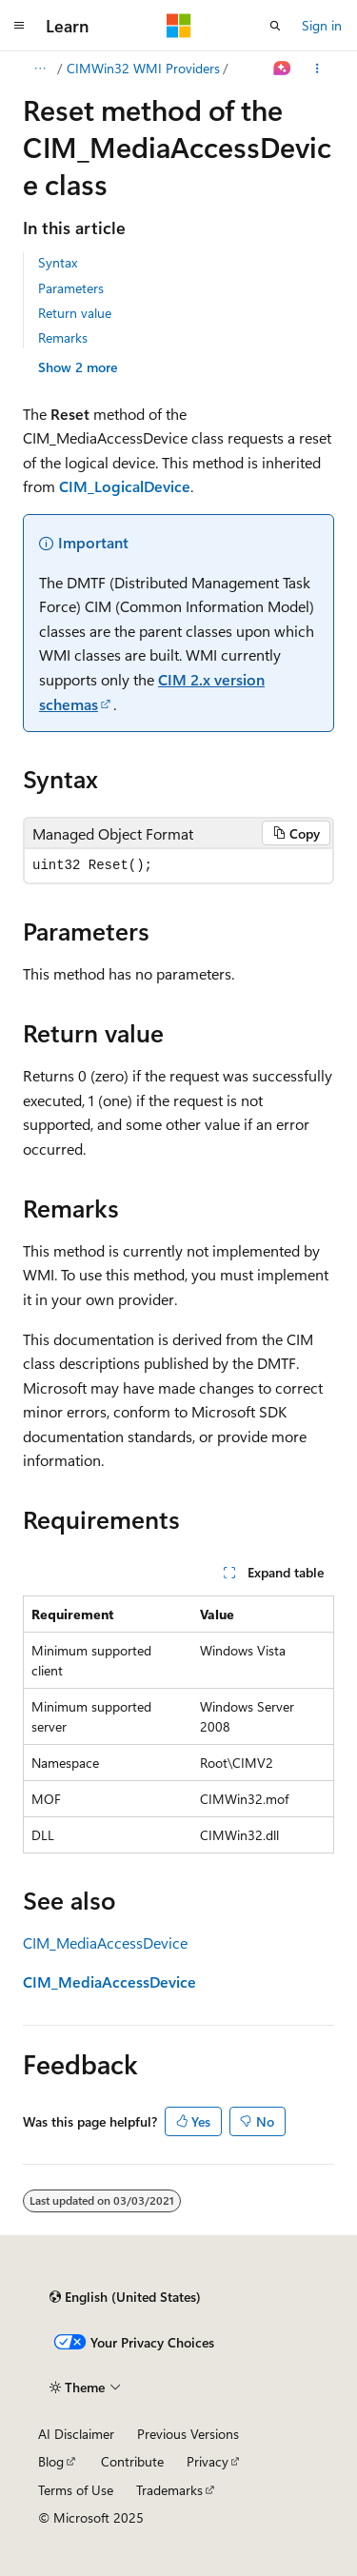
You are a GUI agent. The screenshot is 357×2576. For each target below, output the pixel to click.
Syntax (57, 262)
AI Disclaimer (76, 2434)
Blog (51, 2461)
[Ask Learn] (282, 68)
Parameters (71, 288)
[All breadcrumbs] (39, 68)
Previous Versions (188, 2434)
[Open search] (275, 26)
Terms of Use (75, 2490)
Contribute (132, 2461)
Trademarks (169, 2490)
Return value (74, 313)
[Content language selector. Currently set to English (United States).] (125, 2297)
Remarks (63, 337)
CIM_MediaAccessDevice (105, 1942)
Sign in (322, 25)
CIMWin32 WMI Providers (143, 68)
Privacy (207, 2461)
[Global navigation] (19, 26)
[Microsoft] (179, 25)
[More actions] (317, 68)
